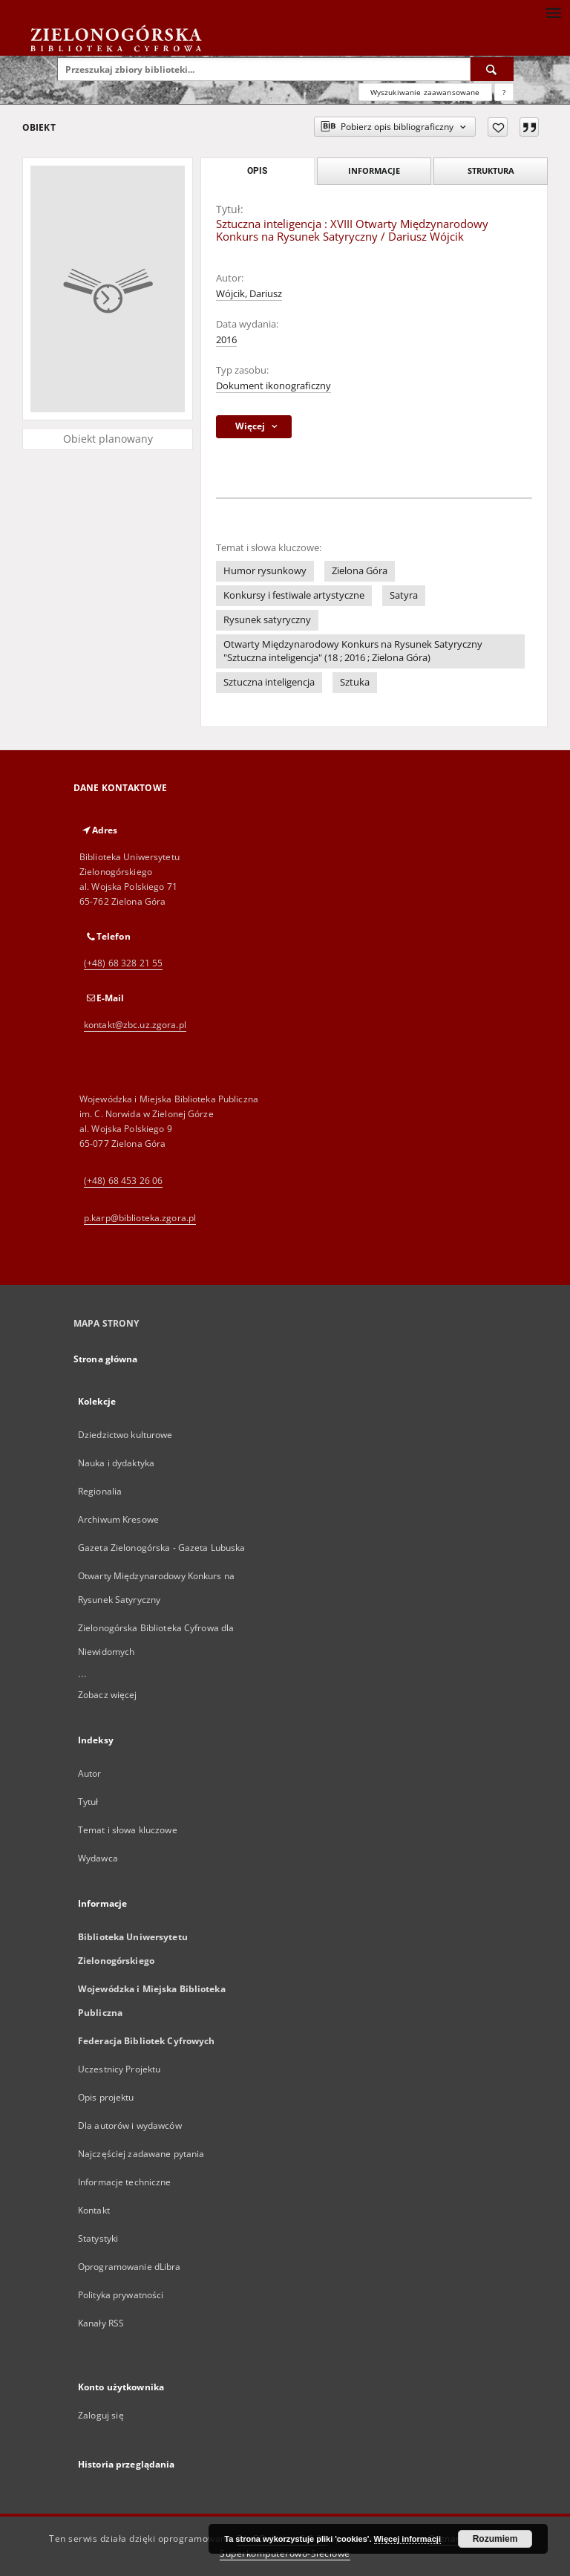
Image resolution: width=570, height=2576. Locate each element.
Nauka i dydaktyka (116, 1463)
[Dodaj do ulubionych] (498, 127)
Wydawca (98, 1858)
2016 (226, 340)
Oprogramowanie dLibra (129, 2266)
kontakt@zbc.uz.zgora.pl (135, 1024)
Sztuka (355, 682)
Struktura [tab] (491, 170)
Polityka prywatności (120, 2295)
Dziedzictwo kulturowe (125, 1434)
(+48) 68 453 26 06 (123, 1180)
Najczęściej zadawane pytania (141, 2153)
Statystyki (98, 2238)
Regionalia (100, 1491)
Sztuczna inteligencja (269, 682)
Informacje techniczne (124, 2182)
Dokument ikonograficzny (273, 386)
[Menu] (553, 12)
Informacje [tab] (374, 170)
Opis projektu (106, 2097)
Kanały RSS (101, 2323)
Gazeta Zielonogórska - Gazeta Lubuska (161, 1547)
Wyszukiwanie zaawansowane (425, 92)
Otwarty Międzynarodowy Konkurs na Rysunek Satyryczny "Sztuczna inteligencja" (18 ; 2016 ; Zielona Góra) (352, 651)
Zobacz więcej (107, 1694)
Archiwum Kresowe (118, 1519)
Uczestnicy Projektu (119, 2069)
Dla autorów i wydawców (130, 2125)
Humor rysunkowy (265, 571)
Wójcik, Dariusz (249, 293)
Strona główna (105, 1359)
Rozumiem (495, 2539)
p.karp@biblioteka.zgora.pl (140, 1217)
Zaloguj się (101, 2415)
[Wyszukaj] (492, 69)
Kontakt (94, 2210)
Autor (90, 1773)
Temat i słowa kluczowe (127, 1830)
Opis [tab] (257, 171)
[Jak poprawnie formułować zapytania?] (504, 92)
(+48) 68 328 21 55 (123, 963)
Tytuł (88, 1801)
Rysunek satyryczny (267, 620)
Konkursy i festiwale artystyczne (293, 595)
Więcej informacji (407, 2538)
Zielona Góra (359, 571)
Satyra (404, 595)
